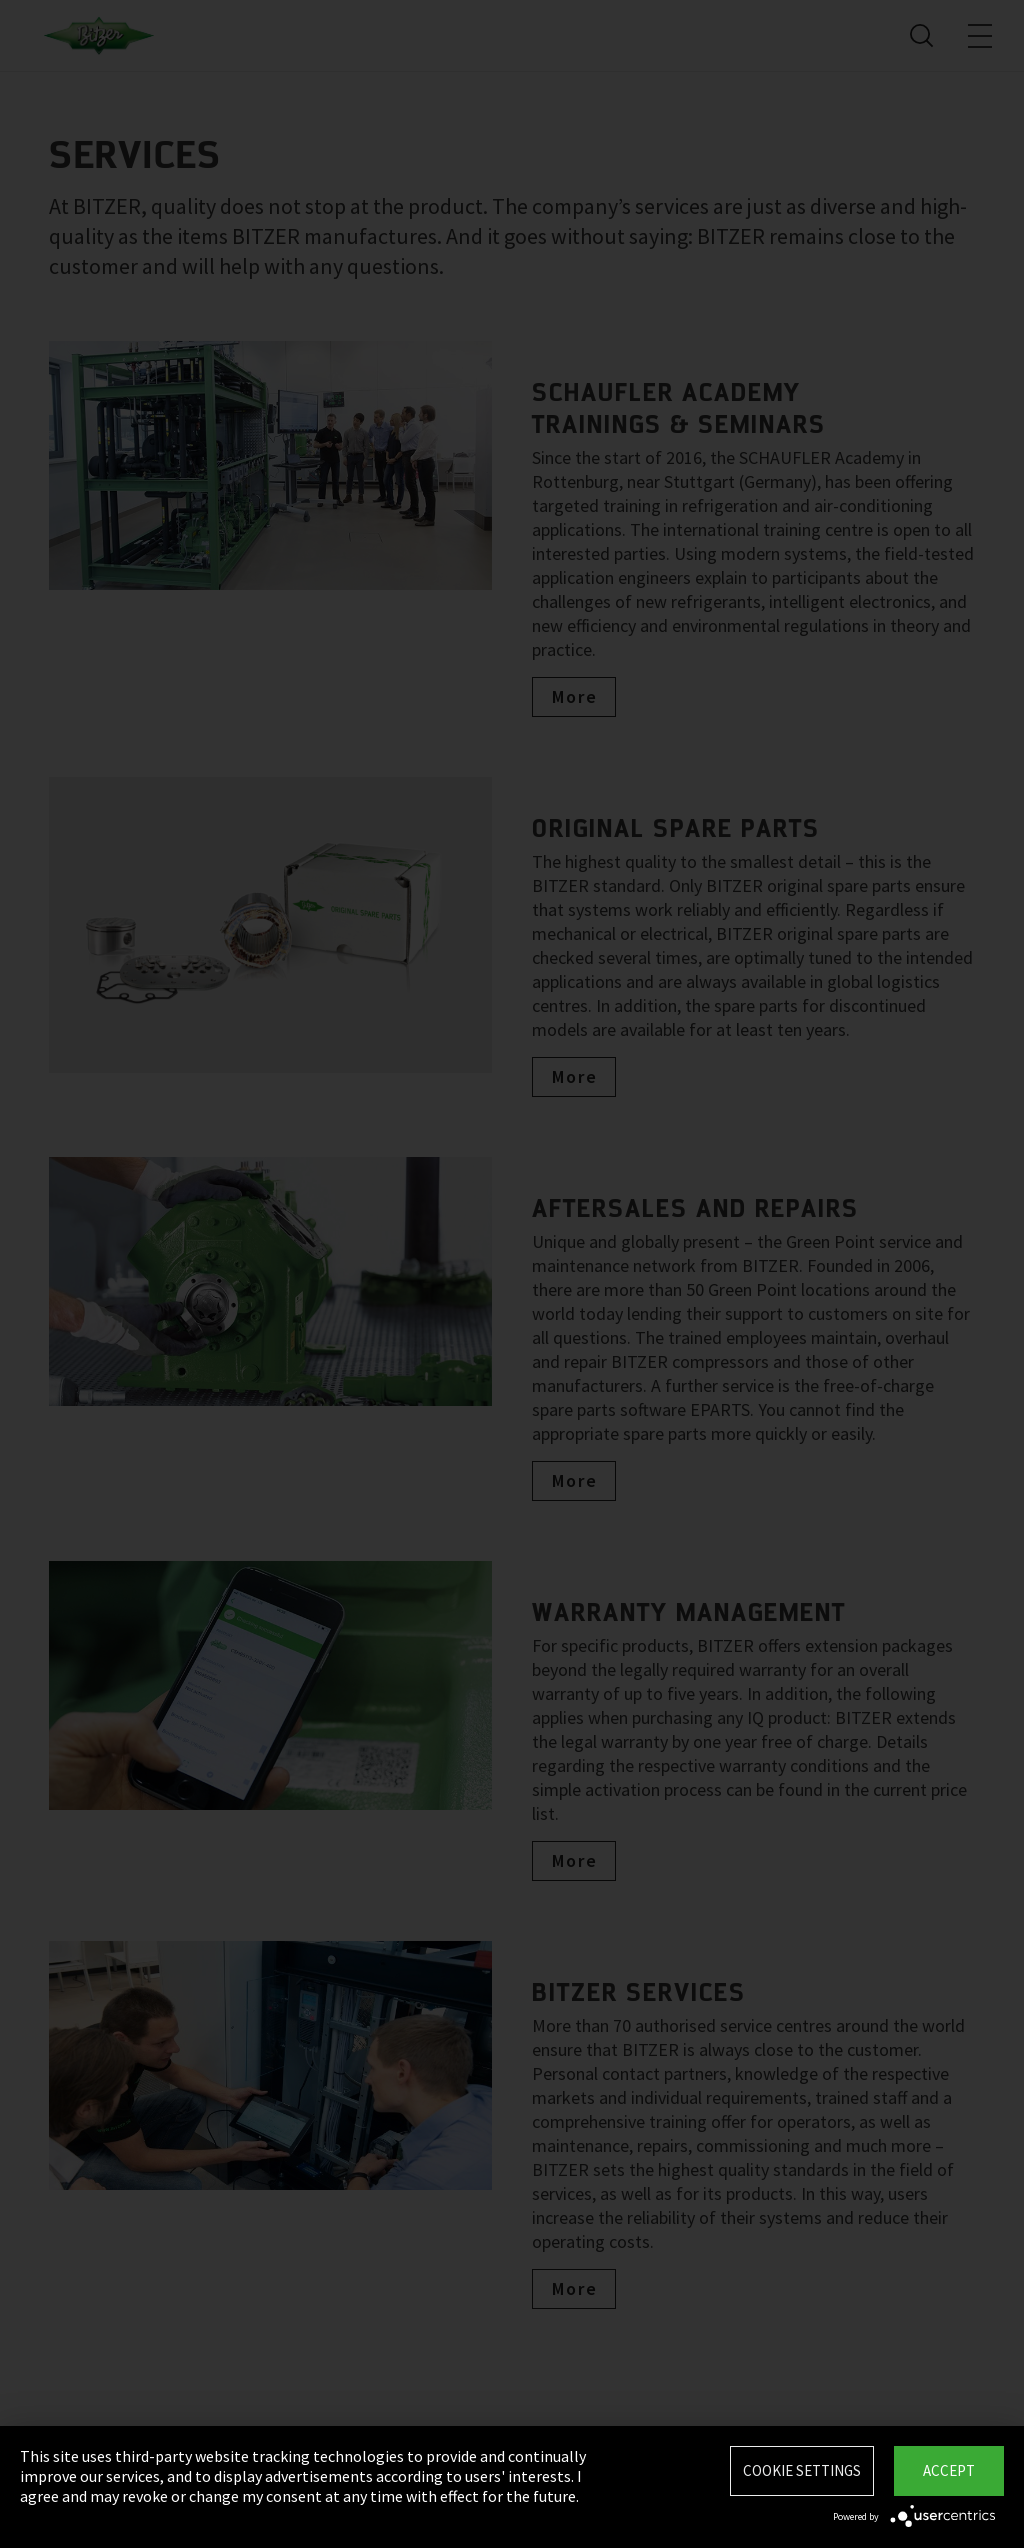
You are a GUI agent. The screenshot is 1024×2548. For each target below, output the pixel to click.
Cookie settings (802, 2470)
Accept (949, 2470)
